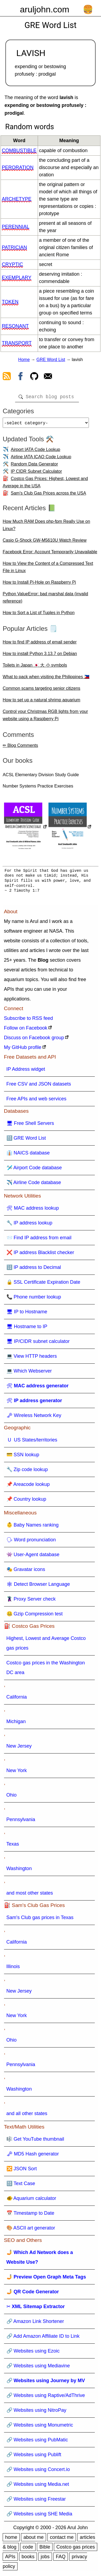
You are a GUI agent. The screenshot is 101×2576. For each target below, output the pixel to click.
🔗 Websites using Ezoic (33, 2353)
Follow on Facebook (25, 1030)
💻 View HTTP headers (31, 1358)
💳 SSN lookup (22, 1457)
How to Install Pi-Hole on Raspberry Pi (39, 584)
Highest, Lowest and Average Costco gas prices (46, 1645)
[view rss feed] (7, 377)
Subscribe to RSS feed (28, 1020)
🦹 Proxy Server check (31, 1601)
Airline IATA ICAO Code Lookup (41, 459)
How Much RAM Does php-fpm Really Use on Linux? (46, 527)
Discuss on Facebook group (34, 1039)
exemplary (17, 277)
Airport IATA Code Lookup (35, 451)
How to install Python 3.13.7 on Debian (40, 655)
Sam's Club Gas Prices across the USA (48, 495)
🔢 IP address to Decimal (33, 1269)
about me (33, 2539)
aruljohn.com (44, 9)
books (28, 2558)
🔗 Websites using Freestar (36, 2501)
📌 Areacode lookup (28, 1486)
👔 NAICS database (28, 1155)
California (16, 1699)
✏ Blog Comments (20, 747)
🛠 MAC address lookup (32, 1210)
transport (17, 343)
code (28, 2549)
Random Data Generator (34, 466)
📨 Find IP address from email (39, 1239)
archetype (17, 199)
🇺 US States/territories (31, 1442)
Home (24, 359)
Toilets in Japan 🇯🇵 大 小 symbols (35, 667)
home (11, 2539)
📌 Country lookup (26, 1501)
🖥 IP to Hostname (26, 1314)
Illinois (13, 1968)
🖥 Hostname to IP (26, 1328)
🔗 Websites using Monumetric (39, 2427)
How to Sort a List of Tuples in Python (39, 614)
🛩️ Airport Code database (34, 1169)
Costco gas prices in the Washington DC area (45, 1669)
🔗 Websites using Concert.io (38, 2471)
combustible (19, 150)
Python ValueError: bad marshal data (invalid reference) (45, 600)
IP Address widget (25, 1071)
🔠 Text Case (20, 2185)
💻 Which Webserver (29, 1373)
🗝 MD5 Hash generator (32, 2156)
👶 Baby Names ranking (32, 1527)
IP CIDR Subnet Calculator (36, 473)
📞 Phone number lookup (33, 1299)
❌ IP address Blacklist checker (40, 1254)
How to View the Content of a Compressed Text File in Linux (48, 569)
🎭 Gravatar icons (25, 1571)
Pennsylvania (20, 1821)
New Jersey (19, 1748)
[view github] (34, 377)
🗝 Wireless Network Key (33, 1417)
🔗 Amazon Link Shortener (35, 2323)
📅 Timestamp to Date (30, 2215)
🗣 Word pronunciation (31, 1542)
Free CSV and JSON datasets (38, 1086)
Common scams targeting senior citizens (41, 690)
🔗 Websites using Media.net (37, 2486)
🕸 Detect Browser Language (38, 1586)
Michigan (16, 1723)
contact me (62, 2539)
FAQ (60, 2558)
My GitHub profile (22, 1049)
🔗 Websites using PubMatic (37, 2442)
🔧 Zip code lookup (27, 1471)
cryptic (12, 264)
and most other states (29, 1895)
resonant (15, 326)
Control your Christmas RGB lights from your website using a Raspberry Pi (45, 717)
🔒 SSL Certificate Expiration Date (43, 1284)
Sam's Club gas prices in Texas (40, 1919)
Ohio (11, 1797)
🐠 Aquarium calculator (31, 2200)
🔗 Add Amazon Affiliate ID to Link (43, 2338)
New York (16, 1772)
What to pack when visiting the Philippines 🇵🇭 (46, 679)
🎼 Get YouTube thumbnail (35, 2141)
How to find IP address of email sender (40, 644)
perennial (15, 226)
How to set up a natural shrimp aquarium (41, 702)
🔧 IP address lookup (29, 1225)
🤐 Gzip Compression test (34, 1616)
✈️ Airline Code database (33, 1184)
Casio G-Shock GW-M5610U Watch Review (44, 542)
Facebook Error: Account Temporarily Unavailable (50, 554)
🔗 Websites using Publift (33, 2456)
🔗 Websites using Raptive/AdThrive (45, 2397)
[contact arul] (48, 377)
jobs (45, 2558)
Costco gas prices (75, 2549)
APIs (10, 2558)
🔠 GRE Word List (26, 1140)
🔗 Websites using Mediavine (38, 2368)
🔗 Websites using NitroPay (36, 2412)
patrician (14, 247)
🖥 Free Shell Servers (30, 1125)
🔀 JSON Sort (21, 2171)
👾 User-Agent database (33, 1556)
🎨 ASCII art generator (30, 2230)
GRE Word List (50, 359)
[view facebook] (20, 377)
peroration (18, 167)
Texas (12, 1846)
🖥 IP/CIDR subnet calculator (38, 1343)
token (10, 301)
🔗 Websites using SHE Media (39, 2516)
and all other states (26, 2115)
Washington (19, 1870)
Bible (44, 2549)
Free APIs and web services (36, 1101)
